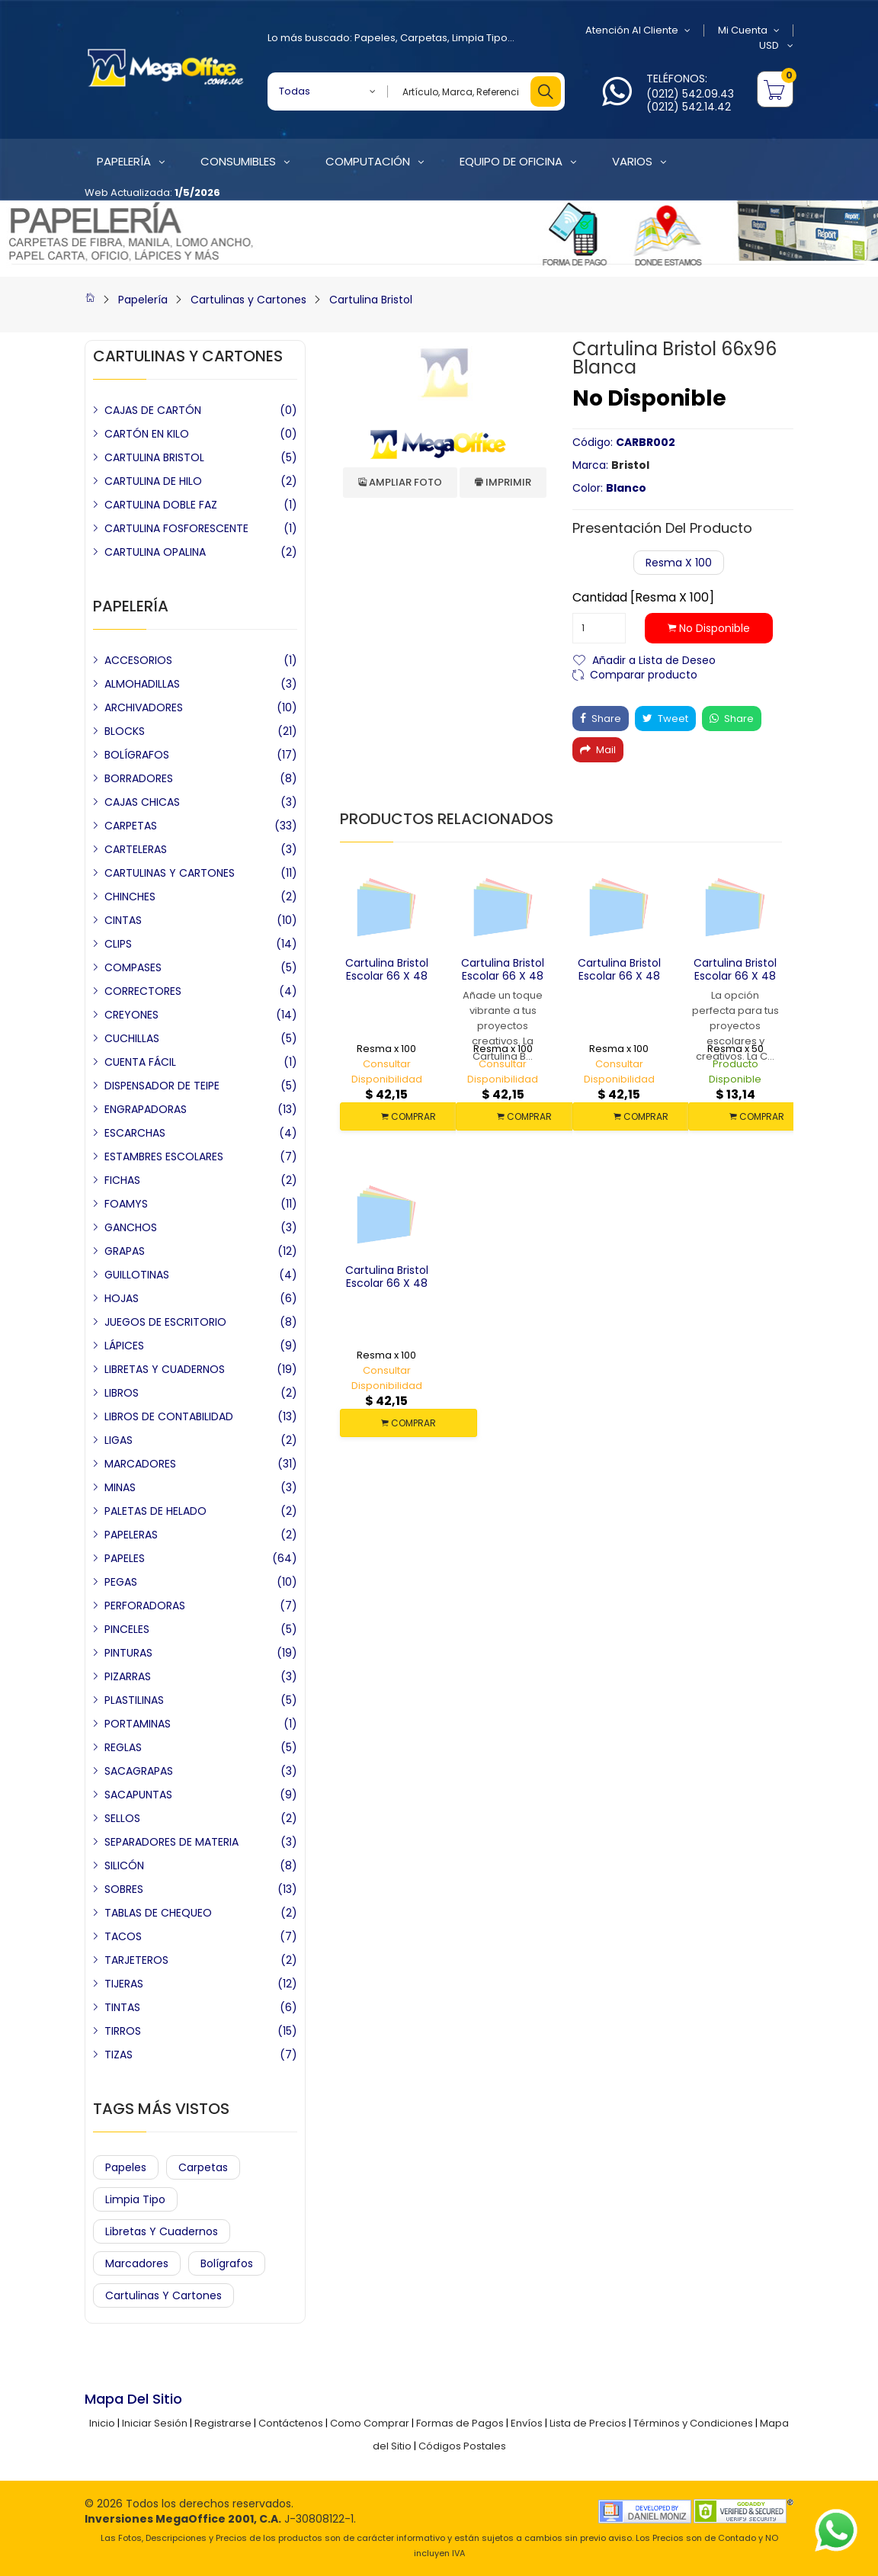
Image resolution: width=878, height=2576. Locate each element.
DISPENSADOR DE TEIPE (162, 1085)
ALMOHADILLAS (142, 683)
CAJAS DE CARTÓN (152, 410)
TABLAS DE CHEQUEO (158, 1912)
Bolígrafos (226, 2263)
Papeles (375, 37)
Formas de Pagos (460, 2423)
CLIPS (118, 943)
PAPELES (124, 1558)
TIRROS (122, 2031)
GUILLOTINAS (136, 1274)
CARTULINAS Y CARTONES (169, 873)
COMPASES (133, 967)
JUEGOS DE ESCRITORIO (165, 1322)
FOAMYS (126, 1203)
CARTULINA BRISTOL (154, 457)
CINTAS (123, 920)
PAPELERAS (131, 1534)
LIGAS (118, 1440)
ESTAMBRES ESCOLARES (163, 1156)
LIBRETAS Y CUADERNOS (164, 1369)
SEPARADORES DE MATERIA (171, 1841)
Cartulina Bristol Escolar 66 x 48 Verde (619, 975)
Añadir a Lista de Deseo (654, 659)
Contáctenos (290, 2423)
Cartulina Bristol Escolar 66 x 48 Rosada (502, 975)
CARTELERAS (135, 849)
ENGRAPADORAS (145, 1109)
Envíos (527, 2423)
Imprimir (503, 482)
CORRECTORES (142, 991)
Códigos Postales (462, 2446)
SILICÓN (124, 1865)
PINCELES (126, 1629)
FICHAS (122, 1180)
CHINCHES (129, 896)
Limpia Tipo (480, 37)
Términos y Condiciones (693, 2423)
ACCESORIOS (138, 660)
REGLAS (123, 1747)
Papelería (143, 299)
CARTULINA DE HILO (153, 481)
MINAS (120, 1487)
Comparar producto (643, 673)
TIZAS (118, 2054)
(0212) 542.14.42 (688, 106)
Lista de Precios (588, 2423)
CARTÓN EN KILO (146, 433)
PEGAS (120, 1582)
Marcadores (136, 2263)
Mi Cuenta (749, 30)
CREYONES (131, 1014)
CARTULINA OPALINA (155, 552)
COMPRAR (408, 1116)
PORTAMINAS (137, 1723)
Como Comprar (369, 2423)
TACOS (123, 1936)
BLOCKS (124, 731)
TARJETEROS (136, 1960)
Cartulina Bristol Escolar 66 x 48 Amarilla (386, 975)
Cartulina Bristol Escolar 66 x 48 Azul (386, 1283)
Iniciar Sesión (154, 2423)
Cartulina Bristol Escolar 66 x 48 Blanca (735, 975)
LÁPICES (124, 1345)
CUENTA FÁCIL (140, 1062)
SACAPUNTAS (138, 1794)
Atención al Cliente (638, 30)
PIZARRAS (127, 1676)
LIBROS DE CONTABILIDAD (168, 1416)
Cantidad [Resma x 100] (643, 597)
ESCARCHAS (134, 1132)
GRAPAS (124, 1251)
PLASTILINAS (134, 1700)
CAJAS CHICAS (142, 802)
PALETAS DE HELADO (155, 1511)
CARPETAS (130, 825)
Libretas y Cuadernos (161, 2231)
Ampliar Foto (400, 482)
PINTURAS (128, 1652)
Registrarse (223, 2423)
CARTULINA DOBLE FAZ (160, 504)
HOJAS (121, 1298)
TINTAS (122, 2007)
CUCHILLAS (131, 1038)
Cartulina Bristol (370, 299)
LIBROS (121, 1392)
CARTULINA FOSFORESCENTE (176, 528)
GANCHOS (130, 1227)
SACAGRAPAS (138, 1771)
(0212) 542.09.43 (690, 93)
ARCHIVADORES (143, 707)
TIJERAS (123, 1983)
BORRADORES (138, 778)
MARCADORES (140, 1463)
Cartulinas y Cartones (248, 299)
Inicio (102, 2423)
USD (776, 45)
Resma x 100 (679, 562)
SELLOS (122, 1818)
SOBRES (123, 1889)
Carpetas (423, 37)
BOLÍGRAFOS (136, 754)
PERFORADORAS (144, 1605)
